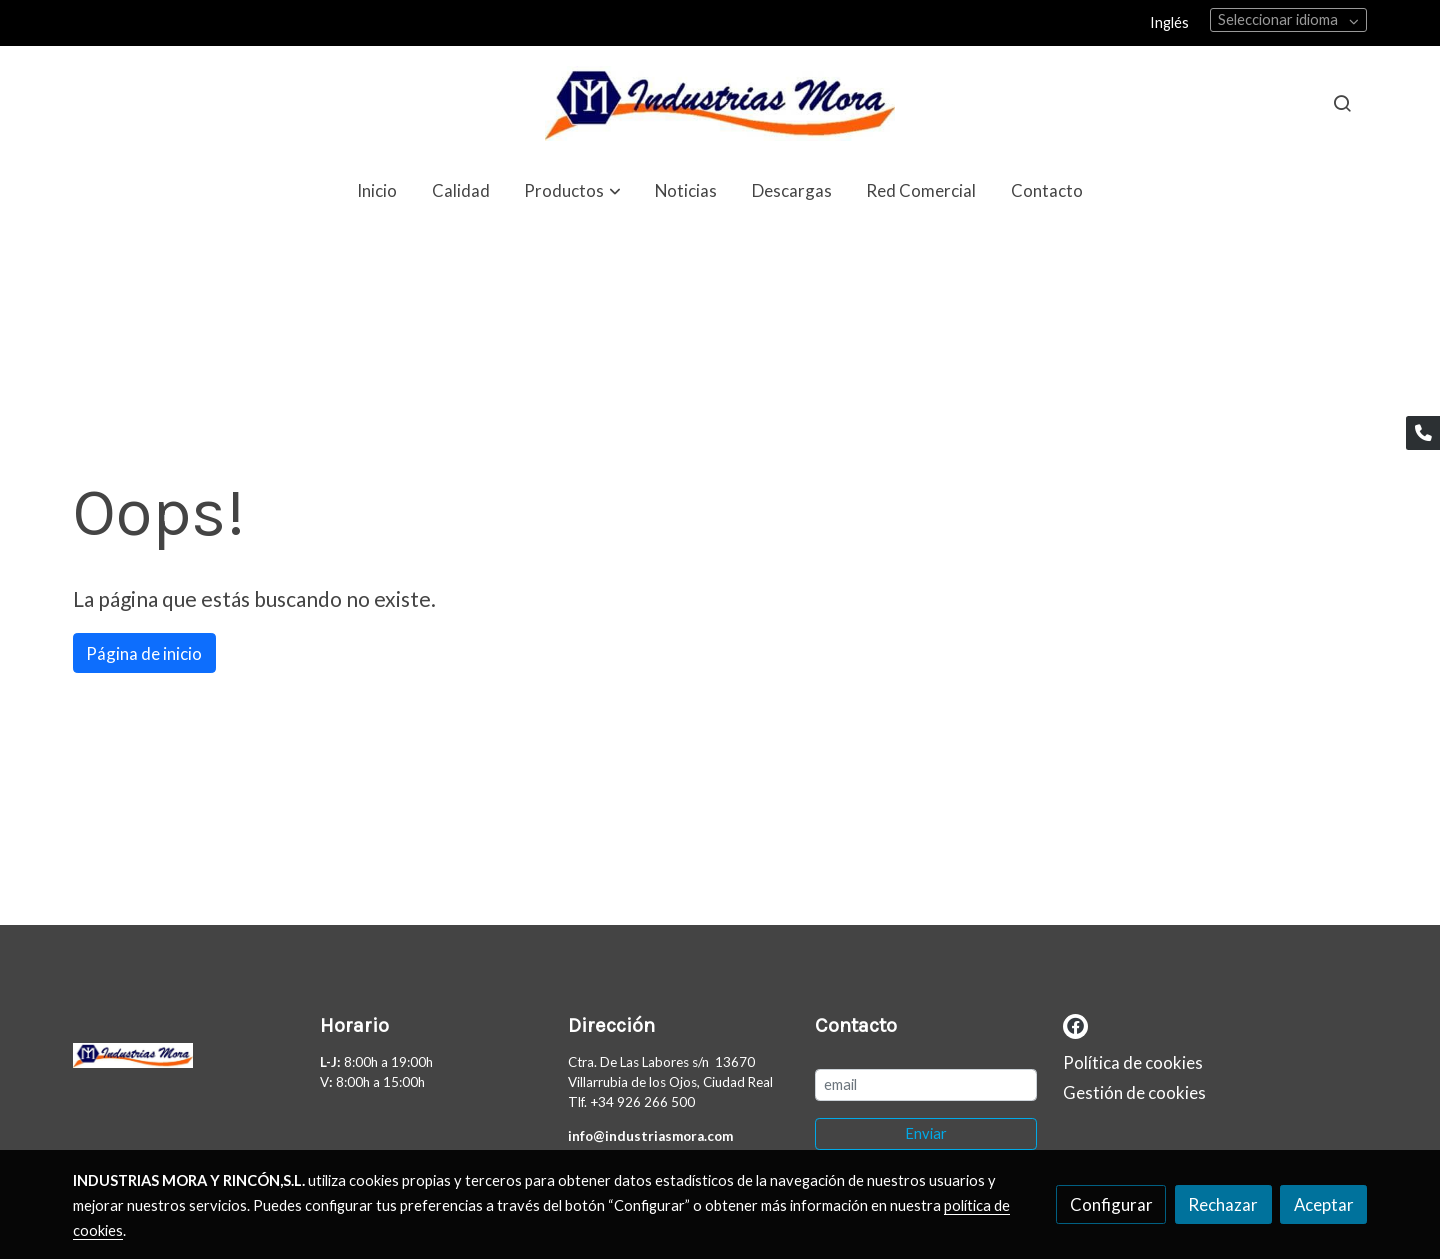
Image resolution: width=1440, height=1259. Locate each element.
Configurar (1111, 1204)
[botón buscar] (1342, 103)
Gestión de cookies (1134, 1092)
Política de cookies (1133, 1062)
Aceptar (1324, 1204)
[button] (573, 190)
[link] (720, 103)
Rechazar (1223, 1204)
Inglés (1169, 22)
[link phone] (1423, 433)
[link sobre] (184, 1060)
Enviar (926, 1133)
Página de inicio (144, 653)
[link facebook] (1075, 1024)
